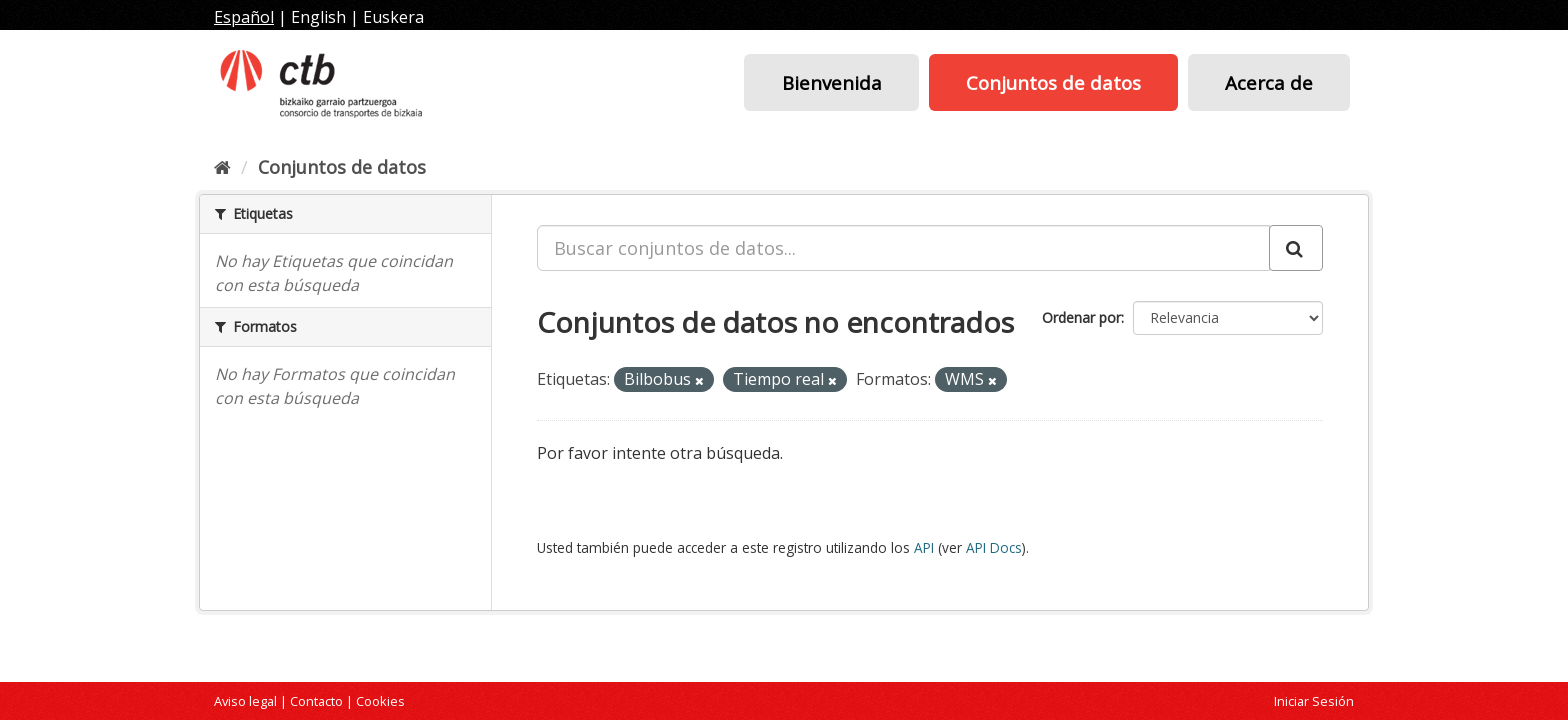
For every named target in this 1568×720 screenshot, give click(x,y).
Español (244, 17)
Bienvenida (832, 82)
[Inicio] (222, 167)
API (924, 547)
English (318, 17)
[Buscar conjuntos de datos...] (903, 248)
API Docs (994, 547)
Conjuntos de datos (1053, 82)
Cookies (380, 701)
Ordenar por (1081, 317)
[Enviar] (1296, 248)
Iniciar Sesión (1314, 701)
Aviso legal (245, 701)
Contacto (316, 701)
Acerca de (1269, 82)
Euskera (393, 17)
